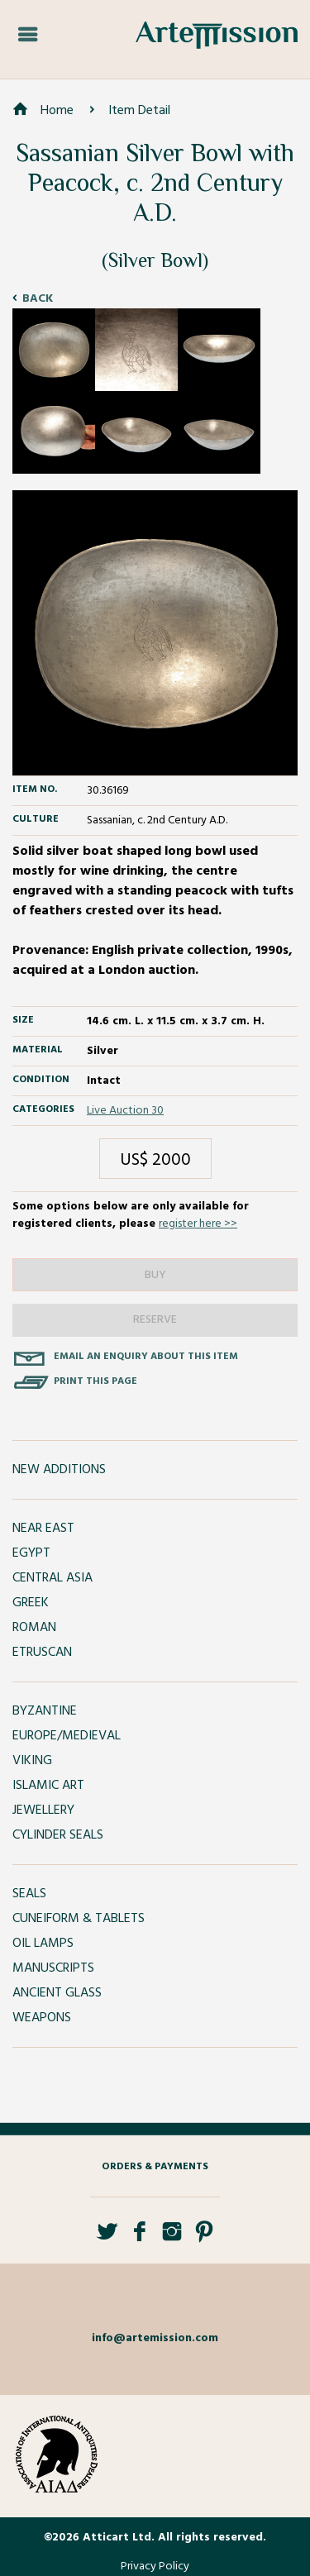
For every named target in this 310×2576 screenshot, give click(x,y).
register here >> (198, 1223)
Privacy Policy (155, 2566)
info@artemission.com (155, 2338)
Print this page (95, 1381)
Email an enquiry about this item (146, 1356)
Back (37, 298)
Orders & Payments (155, 2167)
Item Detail (139, 111)
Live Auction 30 (125, 1110)
